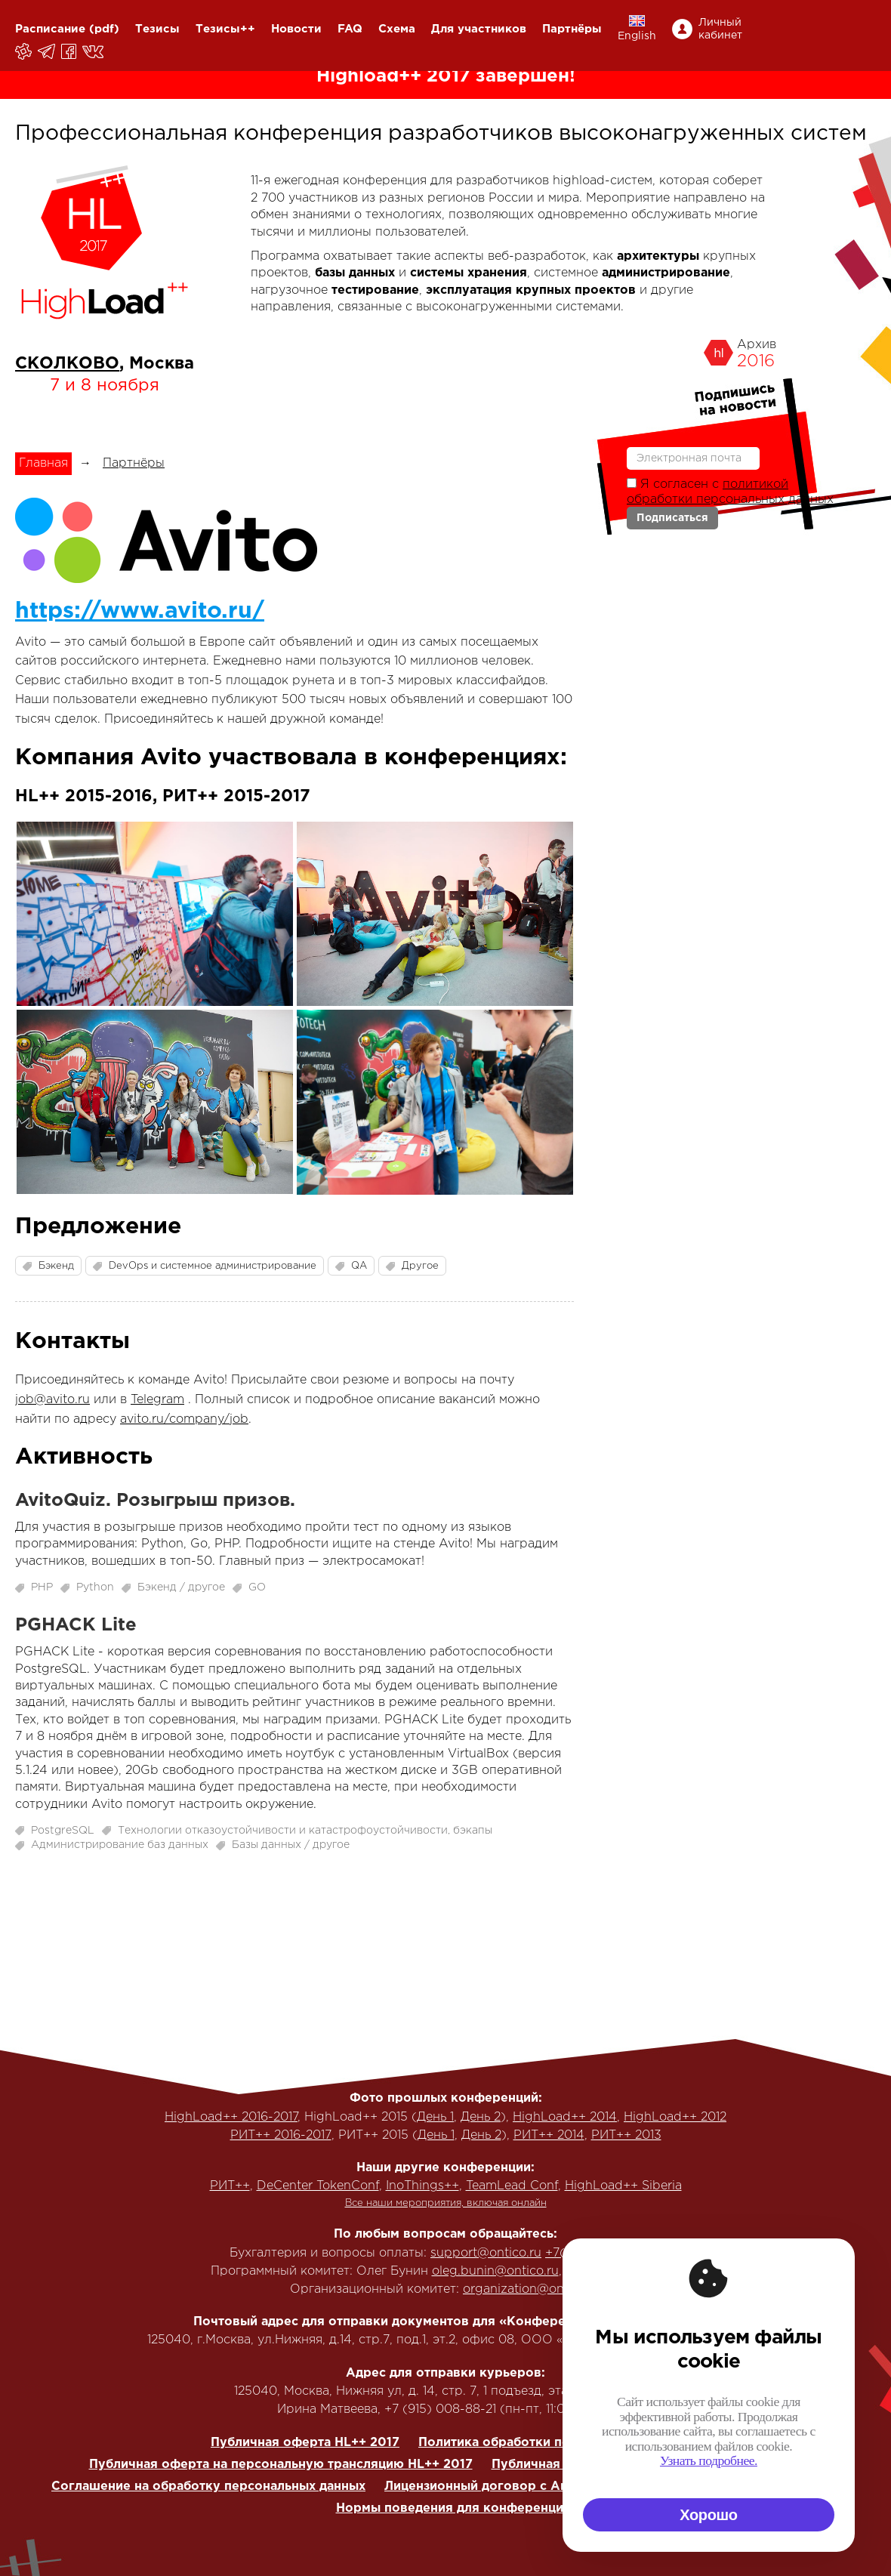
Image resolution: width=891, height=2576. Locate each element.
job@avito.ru (52, 1399)
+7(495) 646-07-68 (603, 2253)
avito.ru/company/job (184, 1419)
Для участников (478, 29)
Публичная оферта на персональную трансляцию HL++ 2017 (281, 2464)
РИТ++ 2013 (626, 2135)
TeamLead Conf (512, 2186)
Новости (296, 29)
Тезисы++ (225, 29)
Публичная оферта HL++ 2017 (305, 2442)
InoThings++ (422, 2186)
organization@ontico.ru (532, 2289)
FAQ (350, 29)
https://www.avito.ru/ (139, 611)
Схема (396, 29)
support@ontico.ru (485, 2253)
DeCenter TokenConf (318, 2186)
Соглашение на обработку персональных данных (208, 2486)
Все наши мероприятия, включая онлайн (446, 2203)
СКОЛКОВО (67, 364)
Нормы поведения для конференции (453, 2508)
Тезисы (157, 29)
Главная (43, 463)
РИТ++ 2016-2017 (280, 2135)
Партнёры (572, 29)
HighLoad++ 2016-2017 (231, 2117)
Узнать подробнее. (841, 2460)
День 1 (435, 2117)
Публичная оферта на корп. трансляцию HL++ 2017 (655, 2464)
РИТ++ (230, 2186)
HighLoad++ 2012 (675, 2117)
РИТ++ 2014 (548, 2135)
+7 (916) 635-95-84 (623, 2271)
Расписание (50, 29)
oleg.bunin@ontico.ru (495, 2271)
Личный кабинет (720, 29)
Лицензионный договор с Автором (496, 2486)
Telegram (157, 1399)
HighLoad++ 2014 (565, 2117)
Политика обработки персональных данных (556, 2442)
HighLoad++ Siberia (623, 2186)
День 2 (481, 2117)
